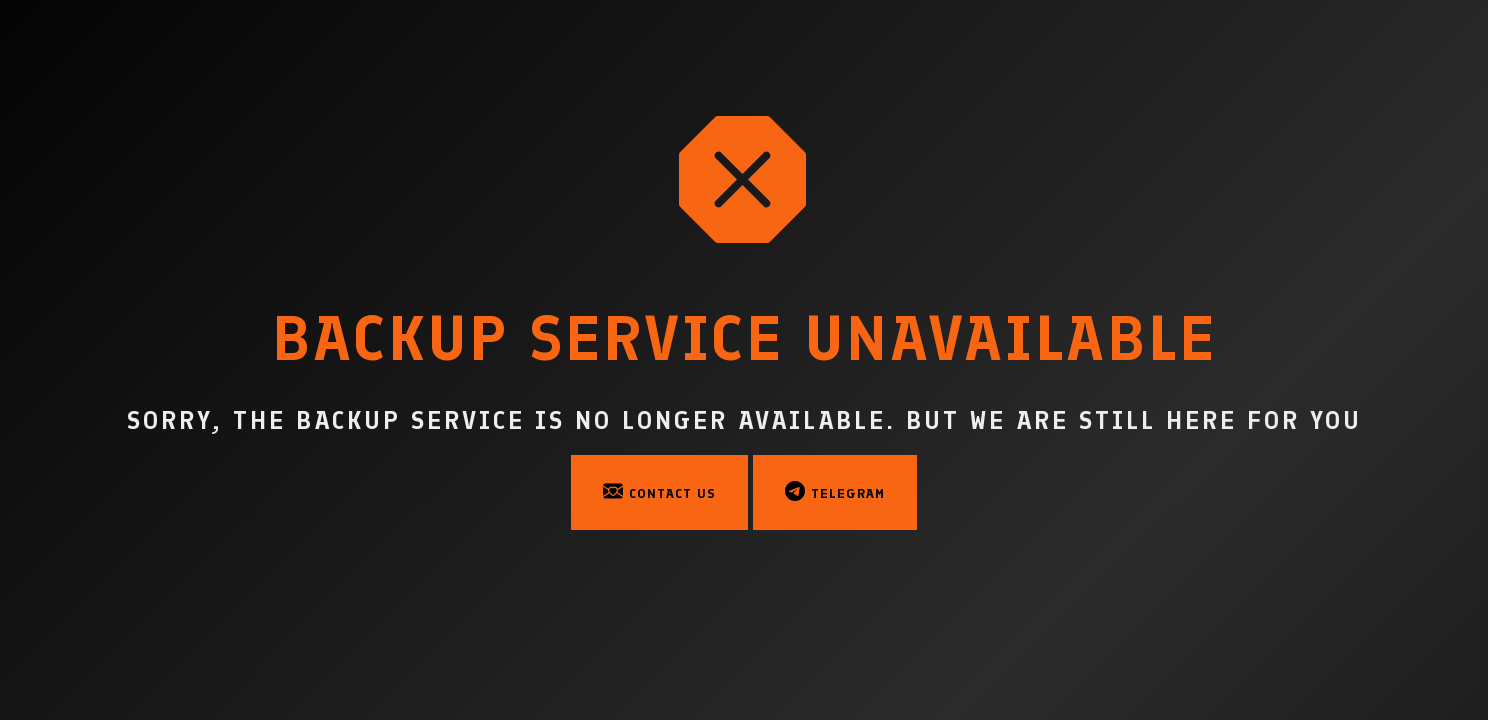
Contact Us (659, 491)
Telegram (835, 491)
